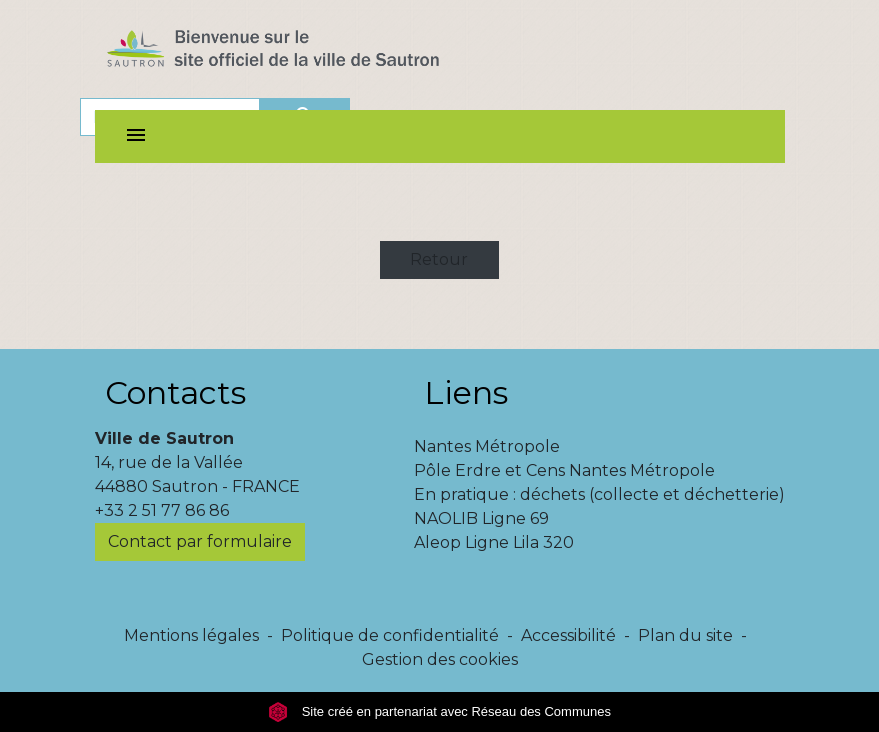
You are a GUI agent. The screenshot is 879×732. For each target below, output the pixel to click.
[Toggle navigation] (136, 136)
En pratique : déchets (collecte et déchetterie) (599, 494)
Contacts (175, 392)
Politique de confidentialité (390, 635)
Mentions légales (191, 635)
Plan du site (685, 635)
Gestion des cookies (440, 659)
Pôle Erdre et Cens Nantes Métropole (564, 470)
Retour (439, 259)
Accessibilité (568, 635)
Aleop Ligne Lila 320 (494, 542)
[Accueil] (308, 53)
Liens (466, 392)
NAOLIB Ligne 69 (481, 518)
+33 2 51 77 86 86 (162, 510)
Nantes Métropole (487, 446)
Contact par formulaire (200, 541)
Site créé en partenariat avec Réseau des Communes (439, 711)
